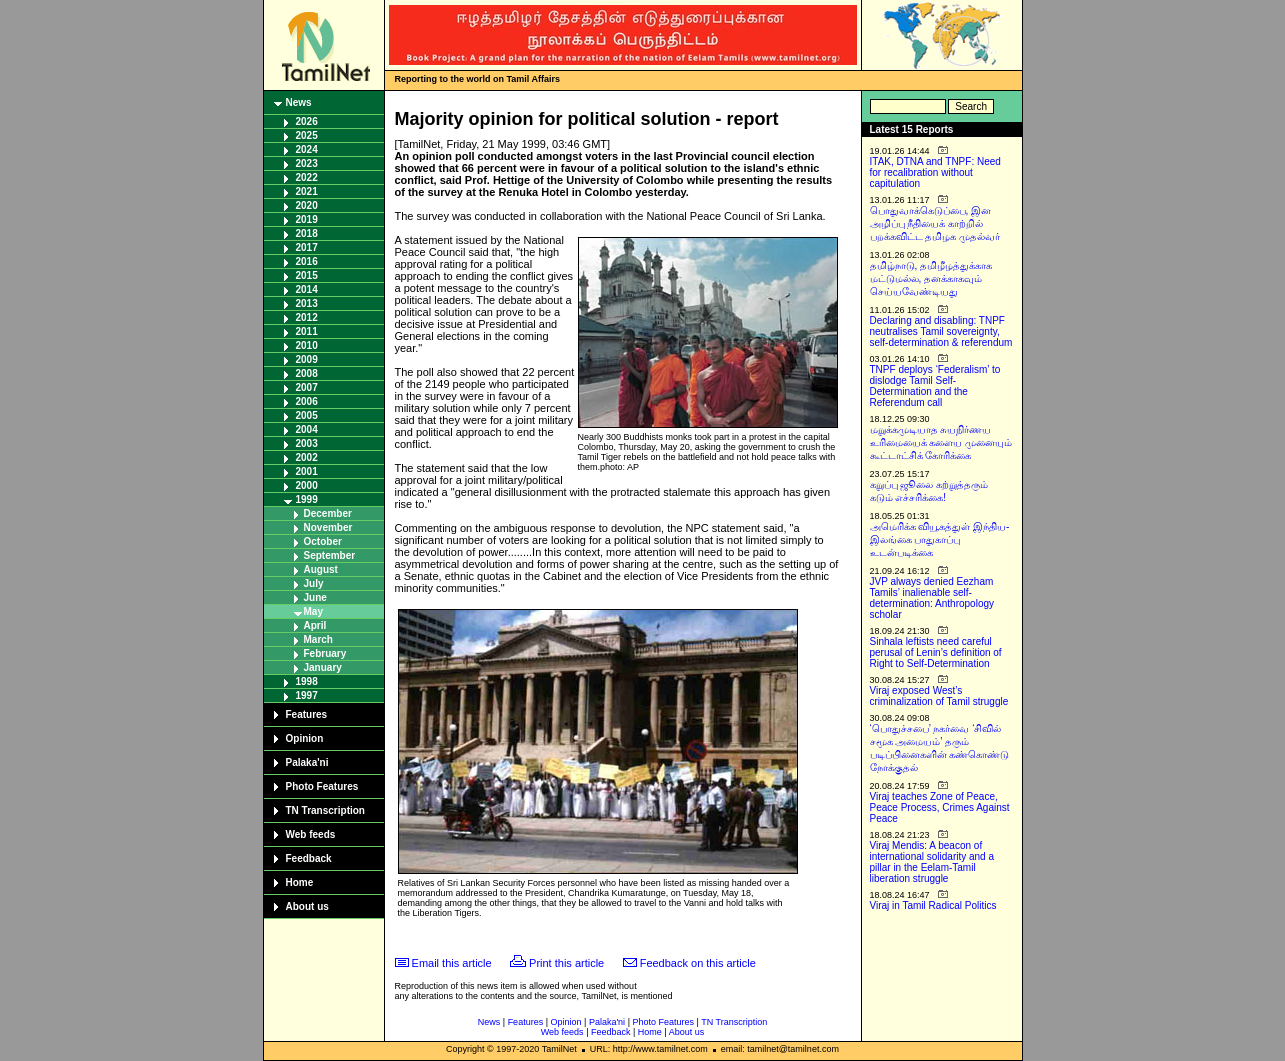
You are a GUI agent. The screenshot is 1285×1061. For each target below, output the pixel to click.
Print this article (566, 963)
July (314, 583)
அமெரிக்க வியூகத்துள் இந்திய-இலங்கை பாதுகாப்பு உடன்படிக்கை (940, 539)
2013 (307, 303)
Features (307, 714)
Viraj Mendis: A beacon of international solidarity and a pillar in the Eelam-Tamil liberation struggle (932, 862)
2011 (307, 331)
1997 (307, 695)
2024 (307, 149)
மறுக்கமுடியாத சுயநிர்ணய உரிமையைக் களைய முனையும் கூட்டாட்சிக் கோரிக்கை (941, 442)
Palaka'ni (307, 762)
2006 (307, 401)
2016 (307, 261)
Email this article (452, 963)
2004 (307, 429)
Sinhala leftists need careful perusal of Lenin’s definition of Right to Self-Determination (936, 652)
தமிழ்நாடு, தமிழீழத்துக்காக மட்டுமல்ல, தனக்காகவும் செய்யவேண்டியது (931, 278)
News (299, 102)
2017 (307, 247)
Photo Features (322, 786)
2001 (307, 471)
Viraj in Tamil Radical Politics (933, 905)
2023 (307, 163)
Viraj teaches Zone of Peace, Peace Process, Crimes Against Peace (940, 807)
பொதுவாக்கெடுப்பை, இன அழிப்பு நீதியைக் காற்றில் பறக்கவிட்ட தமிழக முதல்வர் (935, 223)
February (325, 653)
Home (300, 882)
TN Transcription (325, 810)
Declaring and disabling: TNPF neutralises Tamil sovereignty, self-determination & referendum (941, 331)
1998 (307, 681)
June (315, 597)
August (321, 569)
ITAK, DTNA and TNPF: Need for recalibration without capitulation (935, 172)
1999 (307, 499)
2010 (307, 345)
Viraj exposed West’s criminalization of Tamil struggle (939, 696)
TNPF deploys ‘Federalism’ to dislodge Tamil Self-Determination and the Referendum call (935, 386)
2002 (307, 457)
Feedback (309, 858)
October (323, 541)
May (313, 611)
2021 (307, 191)
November (328, 527)
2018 (307, 233)
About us (307, 906)
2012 (307, 317)
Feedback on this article (698, 963)
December (328, 513)
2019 (307, 219)
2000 (307, 485)
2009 (307, 359)
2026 (307, 121)
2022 (307, 177)
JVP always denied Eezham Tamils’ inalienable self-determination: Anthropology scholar (932, 598)
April (315, 625)
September (330, 555)
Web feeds (311, 834)
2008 (307, 373)
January (323, 667)
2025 (307, 135)
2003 (307, 443)
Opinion (305, 738)
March (318, 639)
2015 (307, 275)
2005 (307, 415)
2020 (307, 205)
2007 (307, 387)
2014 (307, 289)
